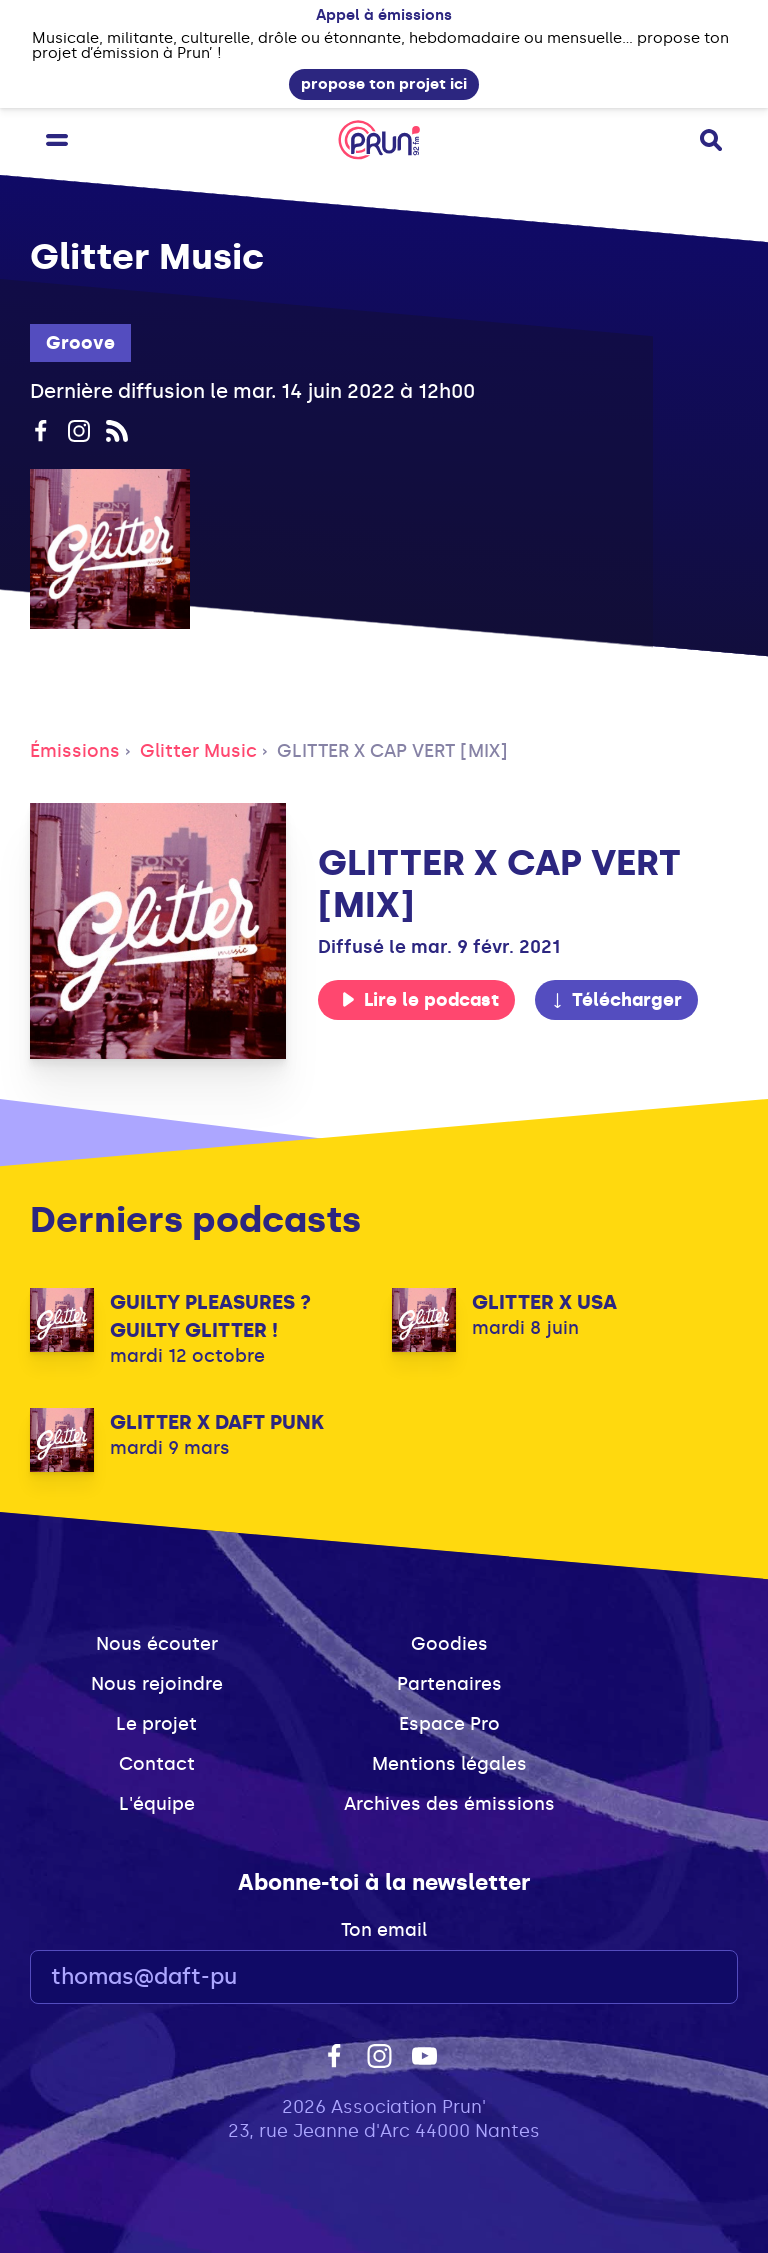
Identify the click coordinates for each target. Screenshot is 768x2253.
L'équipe (157, 1804)
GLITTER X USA (544, 1302)
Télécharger (616, 1000)
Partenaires (449, 1684)
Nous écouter (157, 1644)
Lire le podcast (420, 1000)
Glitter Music (198, 751)
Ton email (384, 1930)
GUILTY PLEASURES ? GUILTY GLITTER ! (210, 1316)
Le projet (156, 1724)
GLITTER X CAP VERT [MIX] (392, 751)
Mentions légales (449, 1764)
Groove (80, 343)
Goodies (449, 1644)
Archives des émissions (449, 1804)
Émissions (75, 751)
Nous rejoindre (157, 1684)
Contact (157, 1764)
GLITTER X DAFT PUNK (217, 1422)
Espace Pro (449, 1724)
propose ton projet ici (384, 84)
